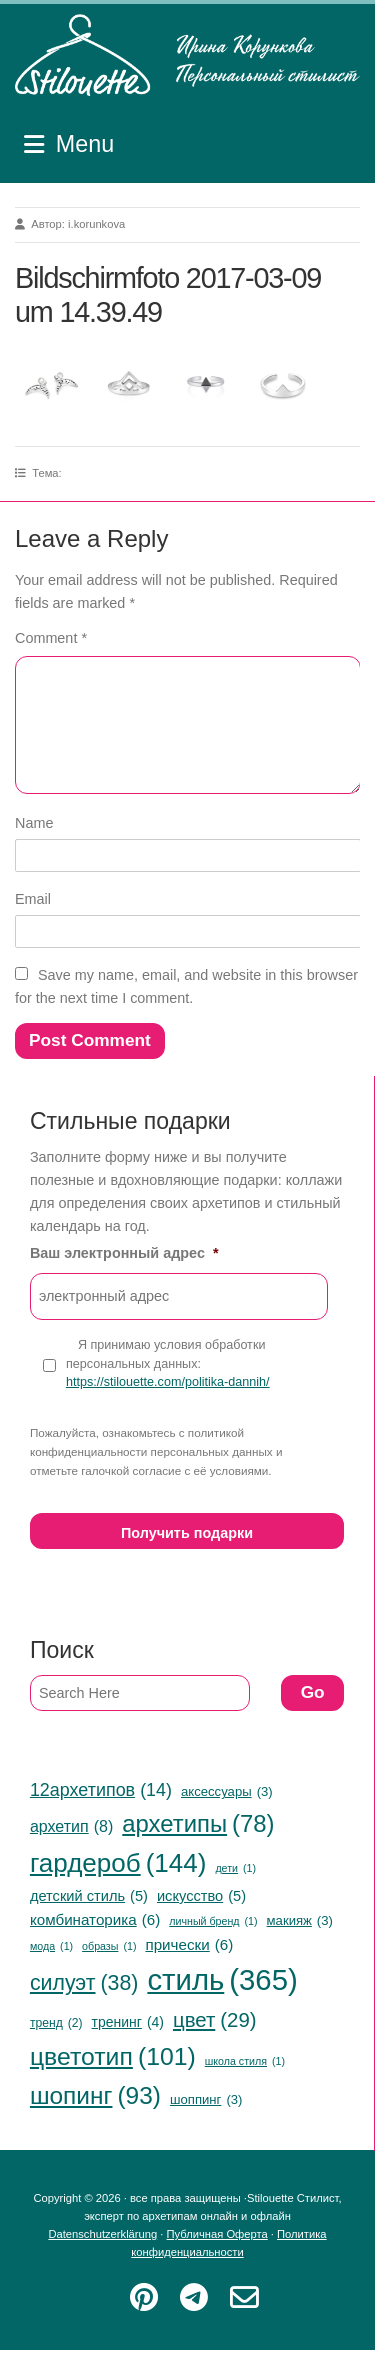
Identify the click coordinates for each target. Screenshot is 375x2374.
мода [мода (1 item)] (51, 1970)
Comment (51, 638)
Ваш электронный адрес (124, 1277)
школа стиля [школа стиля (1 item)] (245, 2085)
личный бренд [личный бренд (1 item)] (213, 1945)
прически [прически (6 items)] (189, 1969)
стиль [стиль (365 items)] (222, 2004)
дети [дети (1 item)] (235, 1892)
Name (34, 847)
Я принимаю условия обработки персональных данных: (168, 1389)
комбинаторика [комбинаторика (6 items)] (95, 1944)
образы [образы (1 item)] (109, 1970)
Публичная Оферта (217, 2258)
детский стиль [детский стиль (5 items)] (89, 1920)
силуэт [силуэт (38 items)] (84, 2007)
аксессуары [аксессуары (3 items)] (227, 1815)
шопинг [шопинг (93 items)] (95, 2119)
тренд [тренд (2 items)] (56, 2047)
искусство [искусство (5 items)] (201, 1920)
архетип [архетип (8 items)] (71, 1851)
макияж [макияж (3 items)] (300, 1944)
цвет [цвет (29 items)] (215, 2044)
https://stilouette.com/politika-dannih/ (168, 1406)
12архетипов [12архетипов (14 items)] (101, 1814)
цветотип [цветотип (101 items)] (113, 2081)
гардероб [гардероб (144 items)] (118, 1888)
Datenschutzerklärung (102, 2258)
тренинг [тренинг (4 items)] (128, 2046)
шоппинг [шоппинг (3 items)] (206, 2123)
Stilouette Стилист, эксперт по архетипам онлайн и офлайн (187, 55)
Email (33, 923)
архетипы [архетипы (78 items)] (198, 1848)
